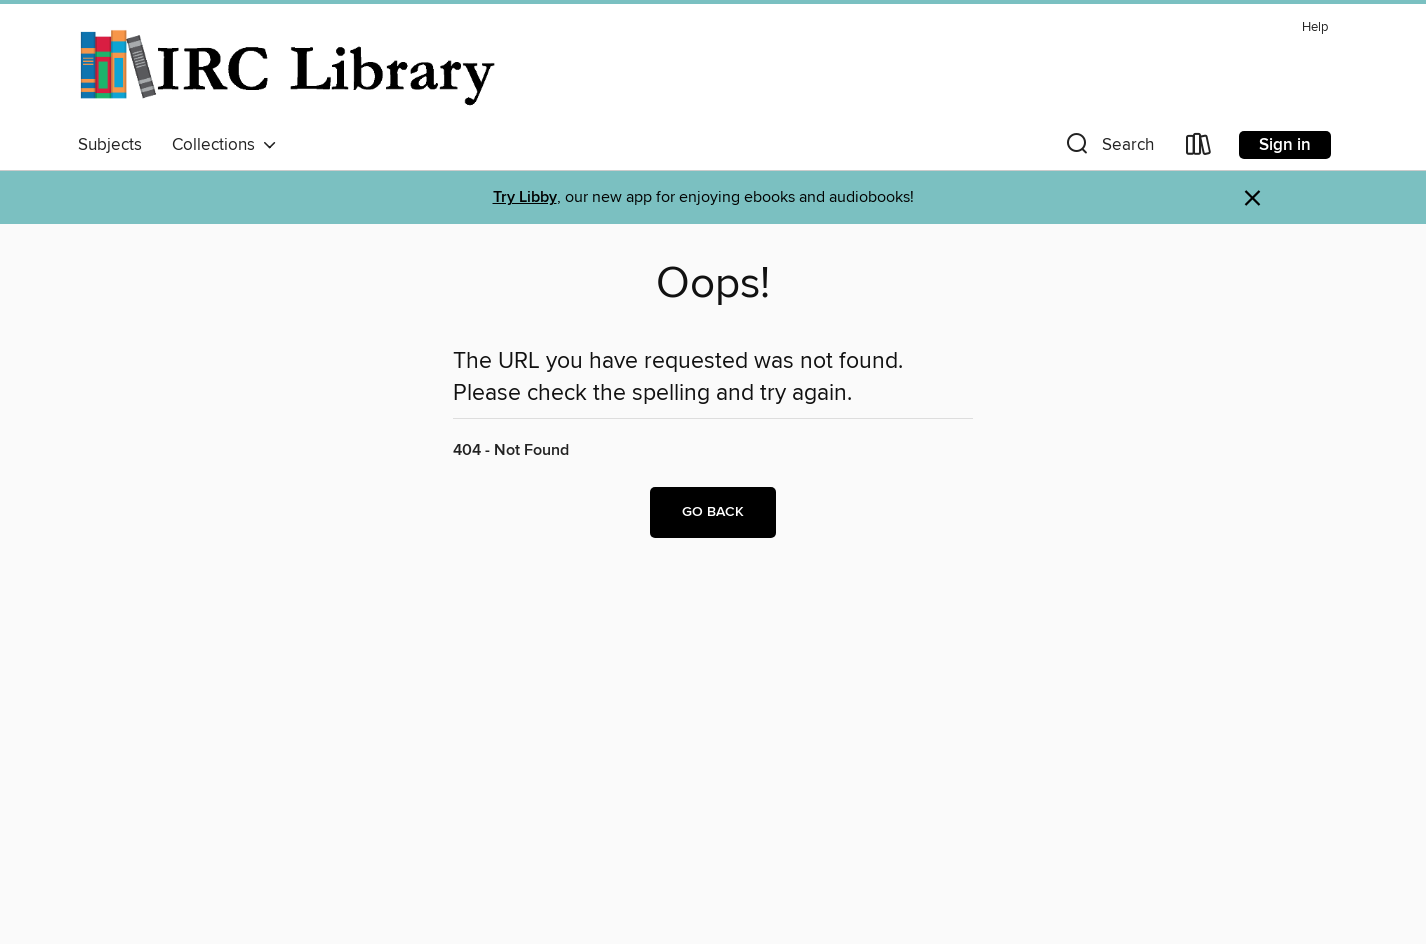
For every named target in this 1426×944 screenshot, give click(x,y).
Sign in (1285, 145)
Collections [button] (224, 145)
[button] (1108, 148)
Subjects (110, 145)
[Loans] (1199, 148)
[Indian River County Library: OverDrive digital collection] (288, 69)
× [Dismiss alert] (1252, 198)
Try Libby (525, 197)
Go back (713, 512)
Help (1315, 27)
